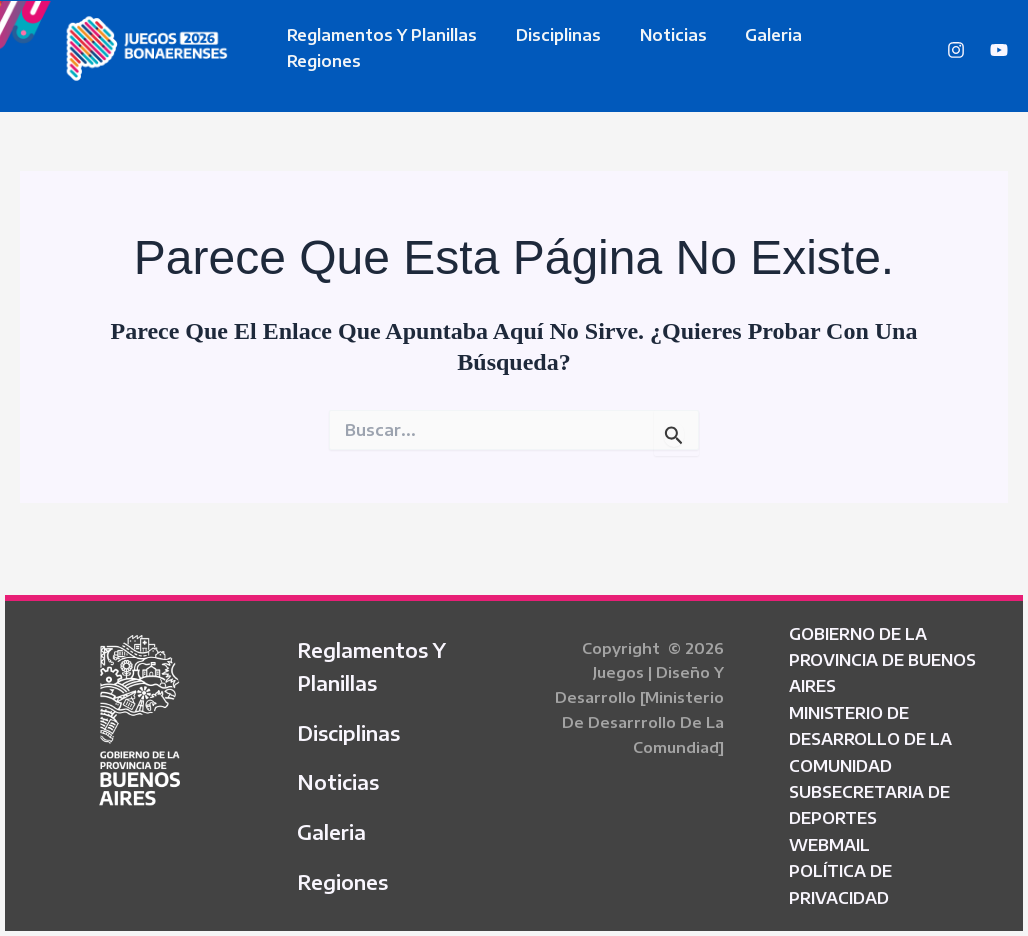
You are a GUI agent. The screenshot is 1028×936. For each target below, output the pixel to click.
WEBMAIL (829, 838)
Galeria (750, 48)
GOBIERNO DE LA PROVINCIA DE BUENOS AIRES (882, 652)
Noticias (656, 48)
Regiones (848, 48)
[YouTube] (999, 50)
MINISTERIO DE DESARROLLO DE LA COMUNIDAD (870, 732)
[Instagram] (956, 50)
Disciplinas (548, 48)
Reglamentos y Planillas (379, 48)
